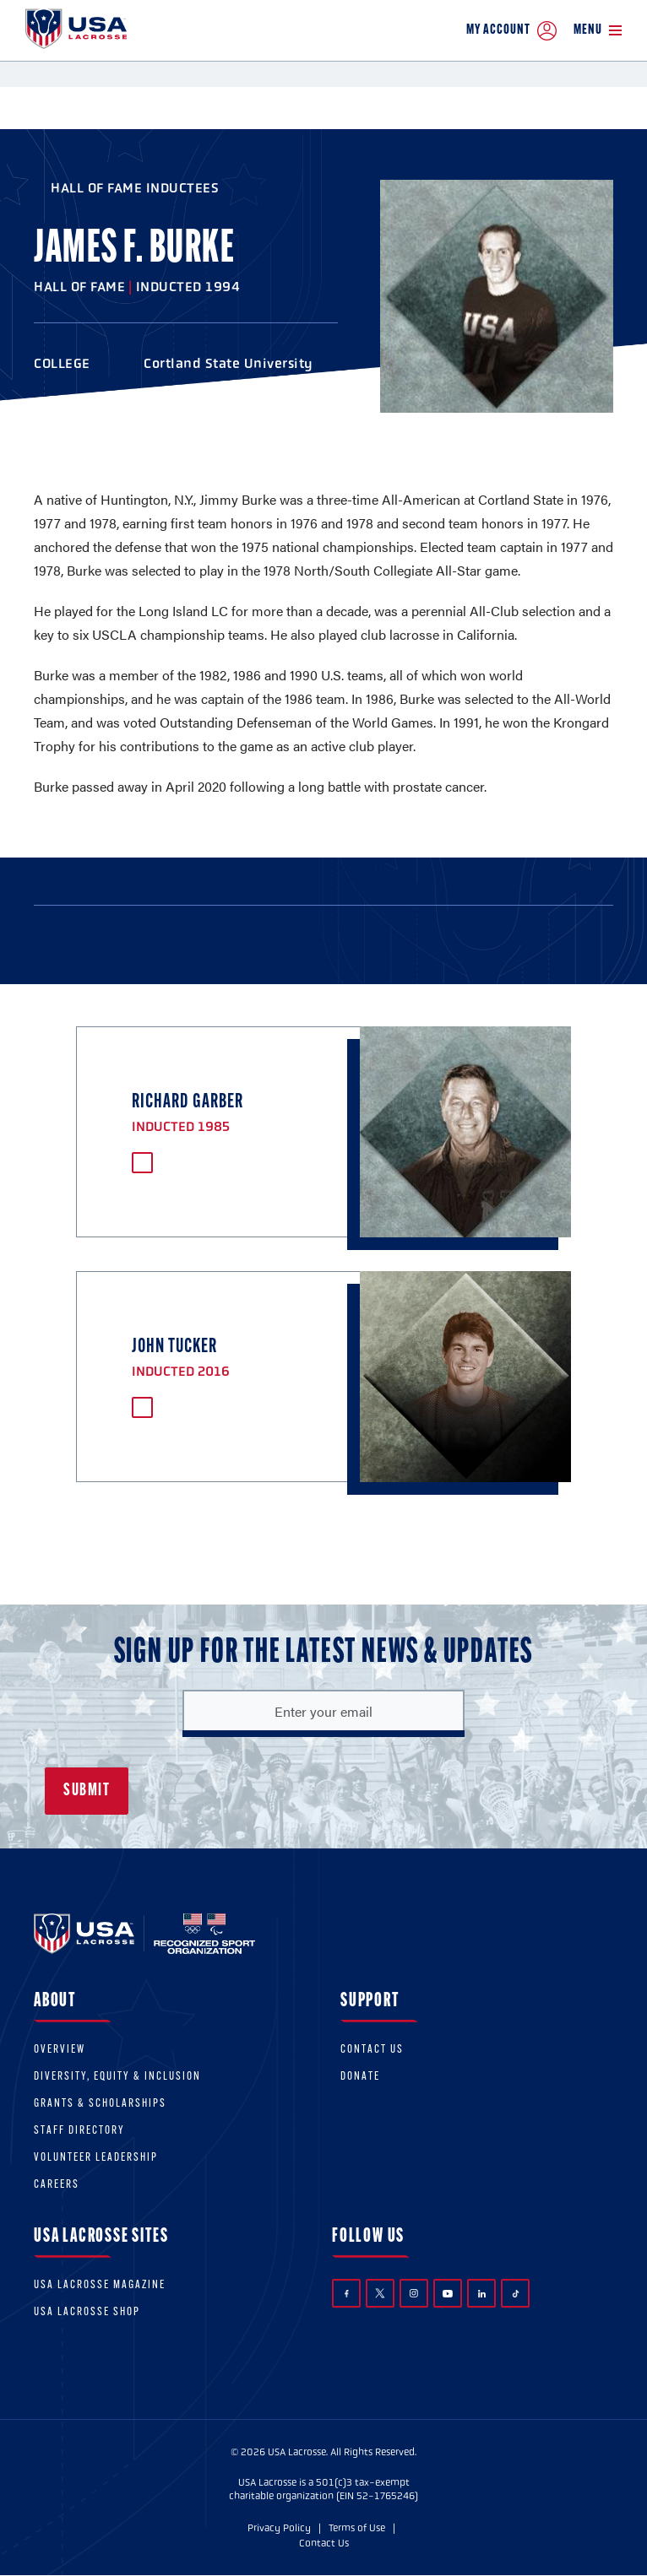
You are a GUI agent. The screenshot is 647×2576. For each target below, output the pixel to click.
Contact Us (372, 2049)
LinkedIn (482, 2293)
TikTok (515, 2293)
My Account (511, 31)
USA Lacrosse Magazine (100, 2285)
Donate (360, 2076)
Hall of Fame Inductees (135, 188)
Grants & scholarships (100, 2103)
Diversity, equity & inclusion (117, 2076)
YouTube (448, 2293)
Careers (56, 2184)
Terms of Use (357, 2528)
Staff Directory (79, 2130)
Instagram (414, 2293)
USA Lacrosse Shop (87, 2312)
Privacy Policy (279, 2528)
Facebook (347, 2293)
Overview (59, 2049)
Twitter (380, 2293)
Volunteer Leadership (96, 2157)
